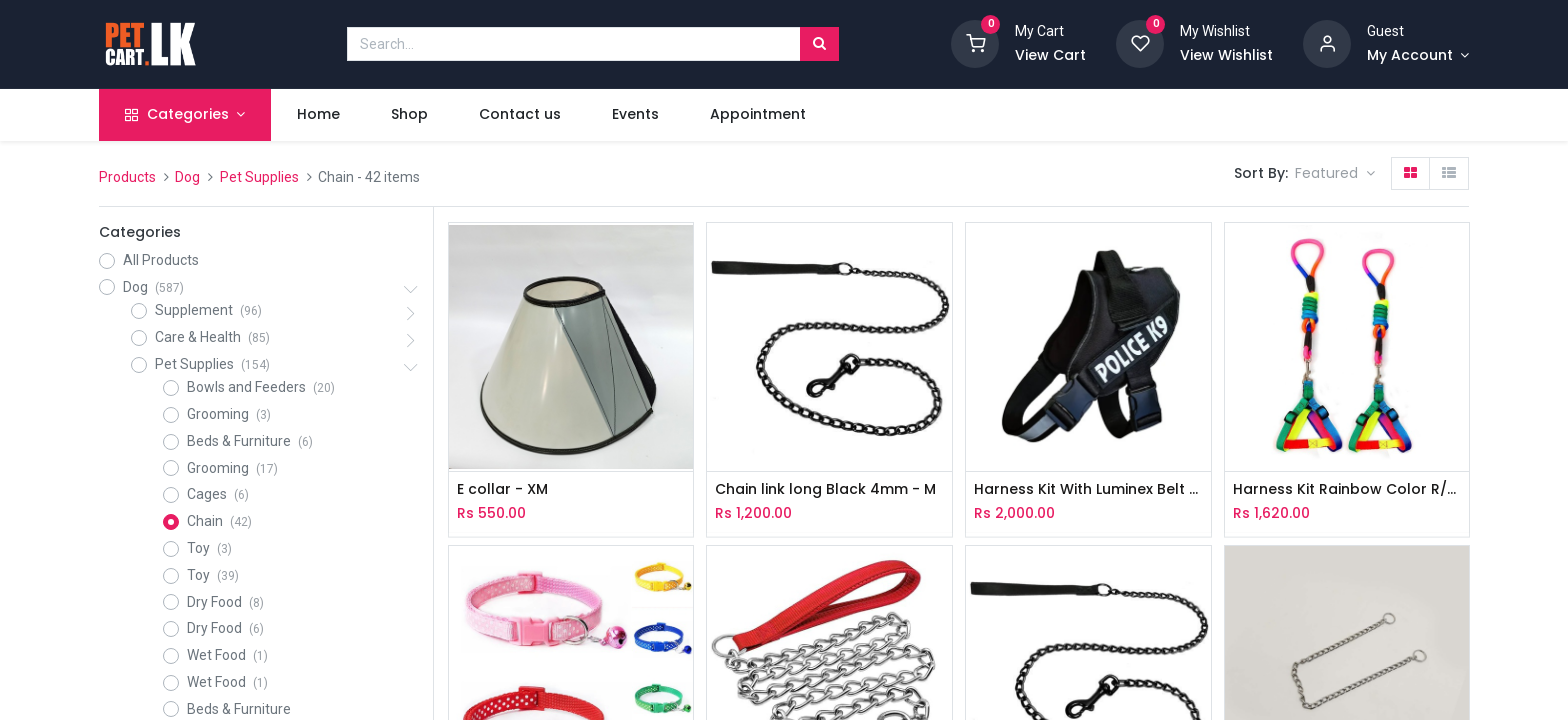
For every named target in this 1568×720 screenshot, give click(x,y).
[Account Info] (1418, 56)
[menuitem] (318, 115)
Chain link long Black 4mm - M (825, 489)
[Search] (819, 44)
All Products (161, 260)
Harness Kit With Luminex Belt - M (1088, 489)
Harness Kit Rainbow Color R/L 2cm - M (1347, 489)
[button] (1335, 174)
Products (127, 177)
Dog (187, 177)
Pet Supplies (259, 177)
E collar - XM (502, 489)
